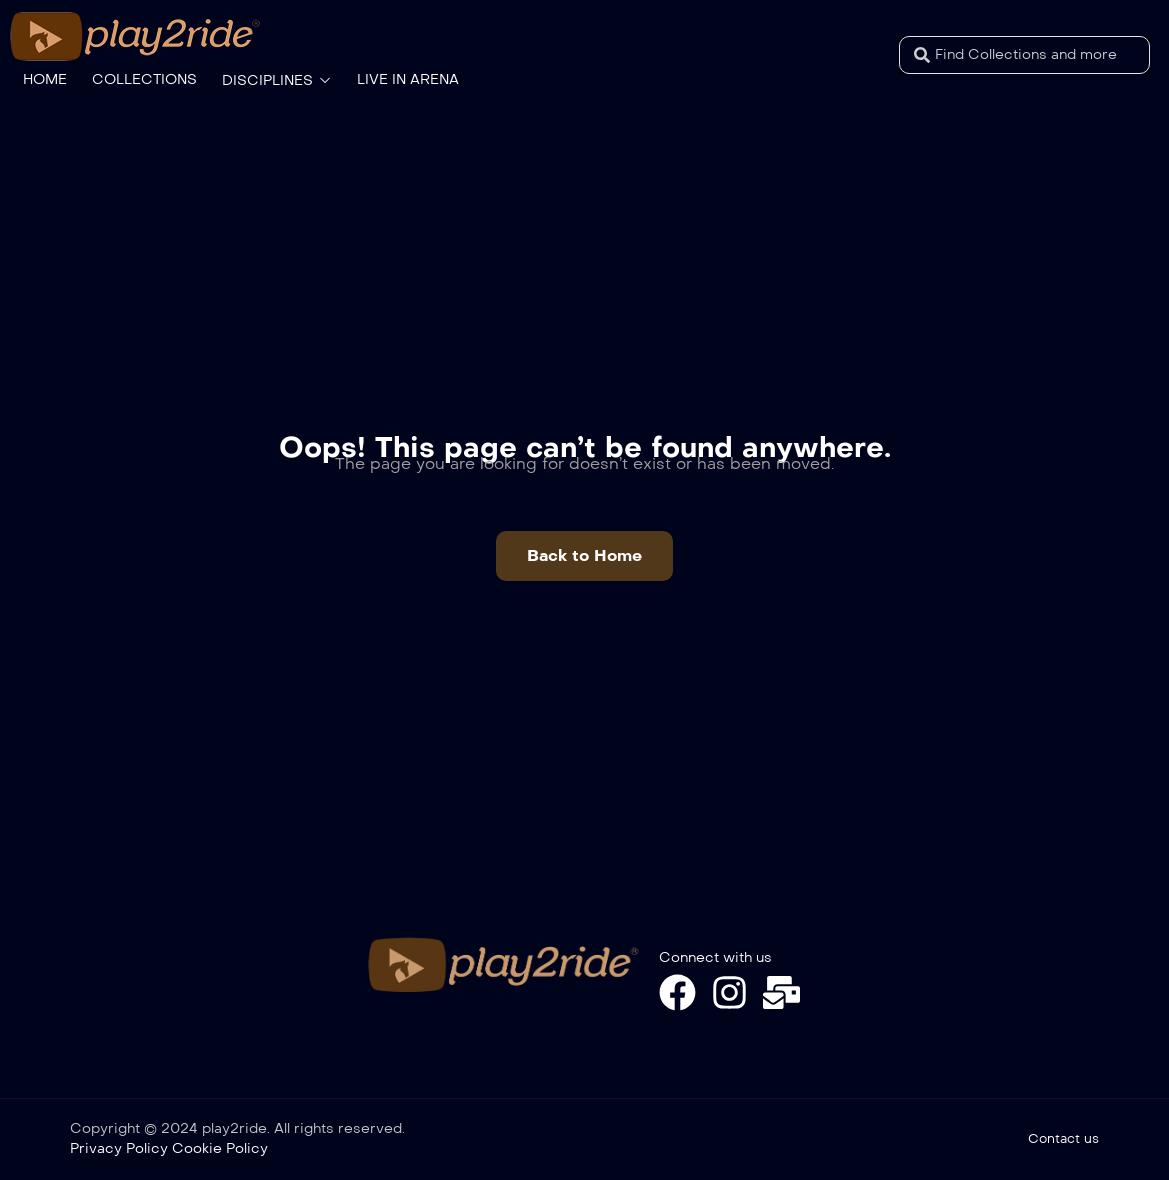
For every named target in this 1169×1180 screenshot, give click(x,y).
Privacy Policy (119, 1148)
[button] (584, 556)
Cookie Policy (220, 1148)
